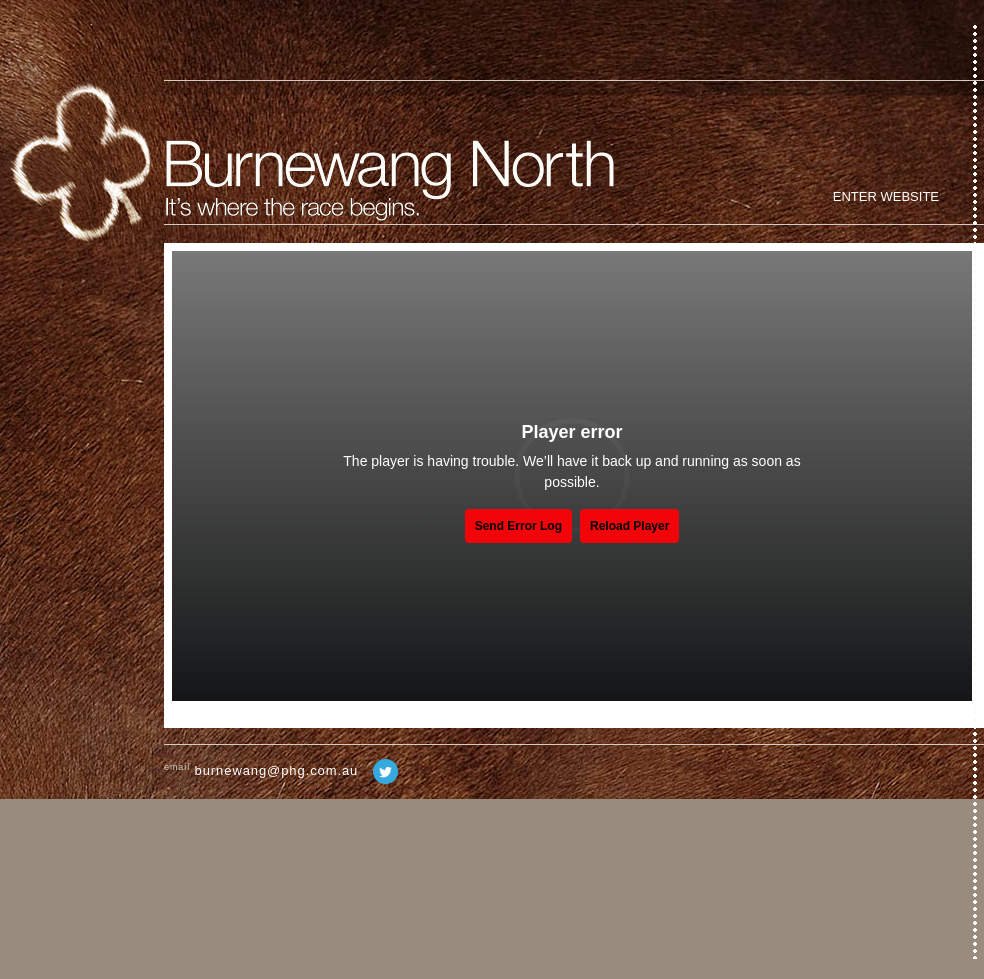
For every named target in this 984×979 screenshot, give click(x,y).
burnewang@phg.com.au (277, 770)
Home (79, 171)
